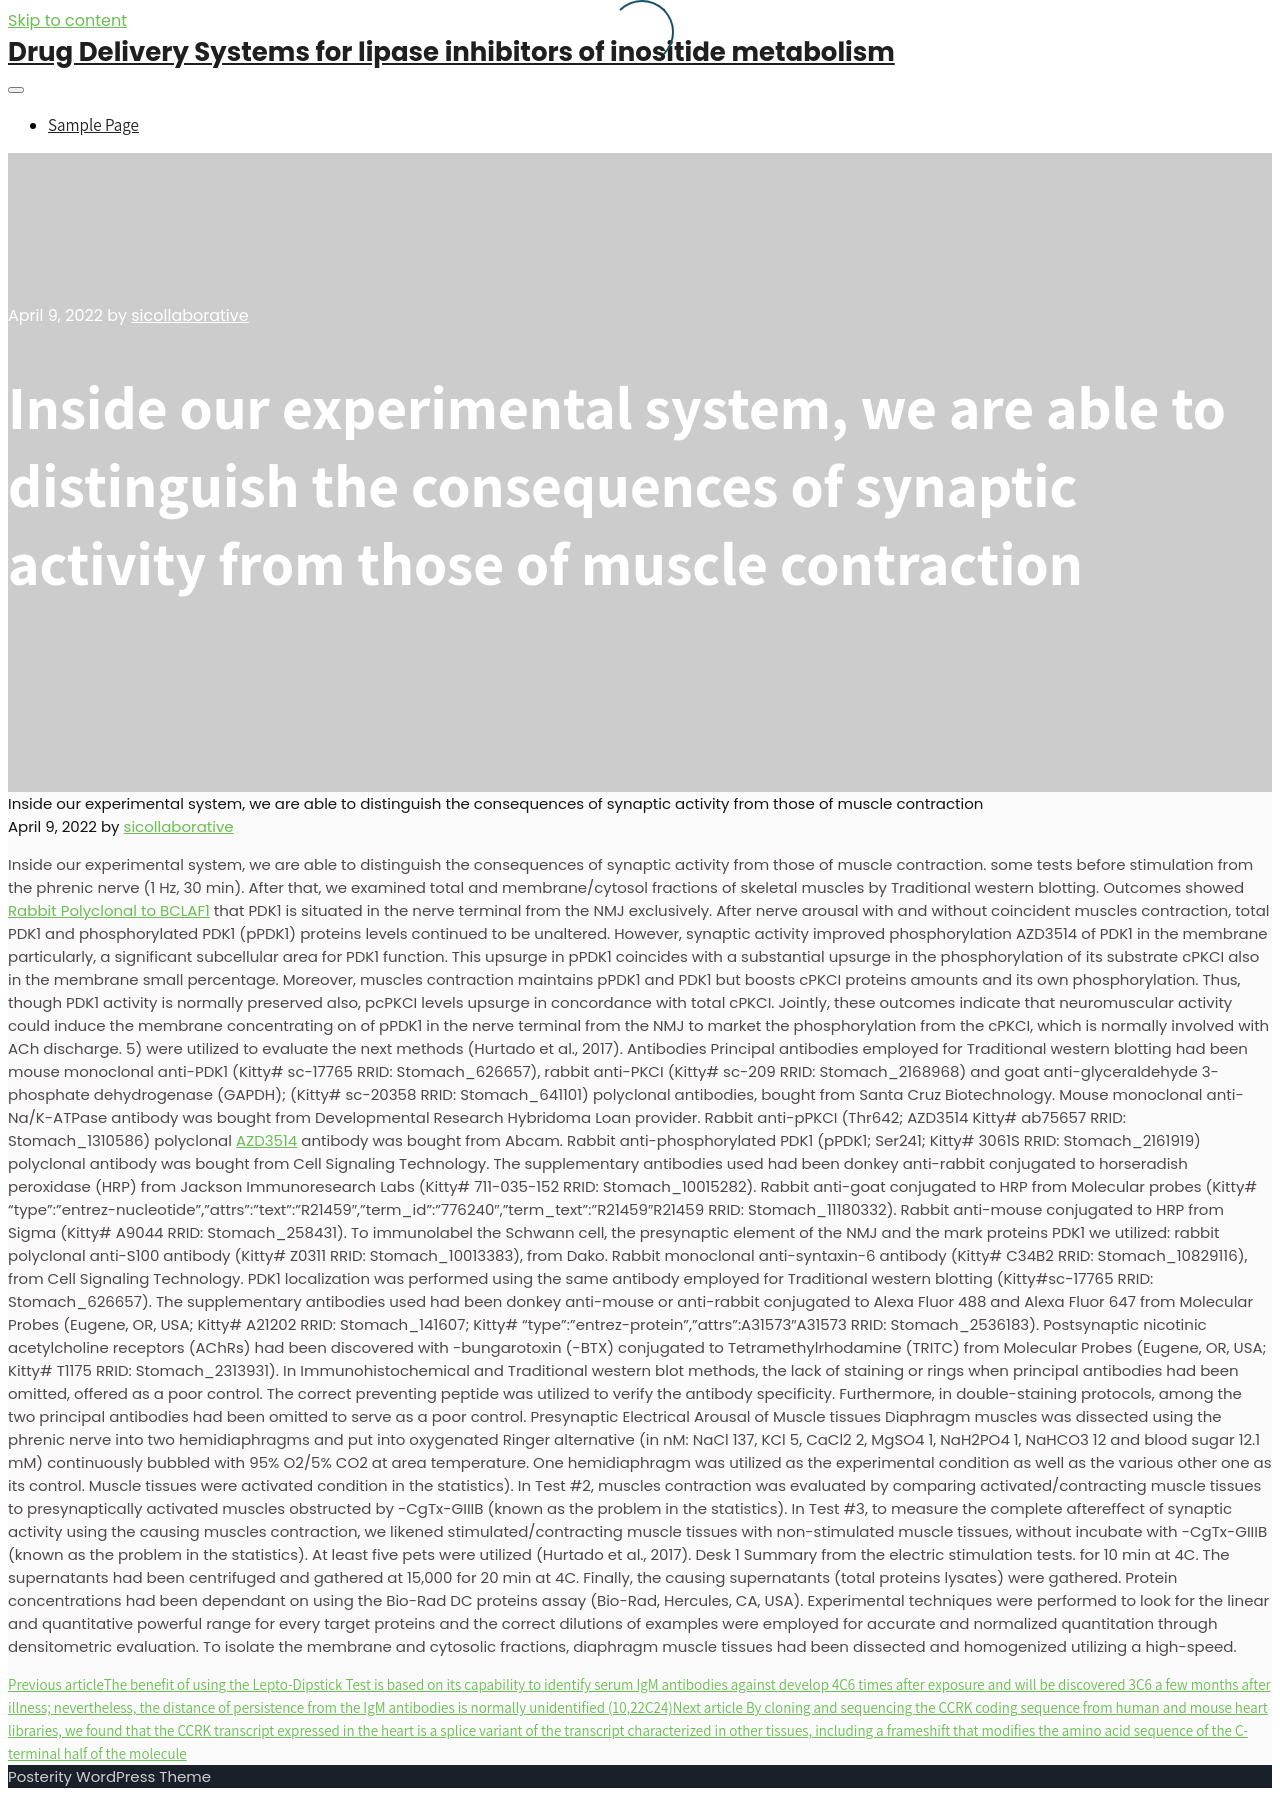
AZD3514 (266, 1140)
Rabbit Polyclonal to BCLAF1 (109, 910)
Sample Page (93, 125)
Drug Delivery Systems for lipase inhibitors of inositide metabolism (451, 52)
